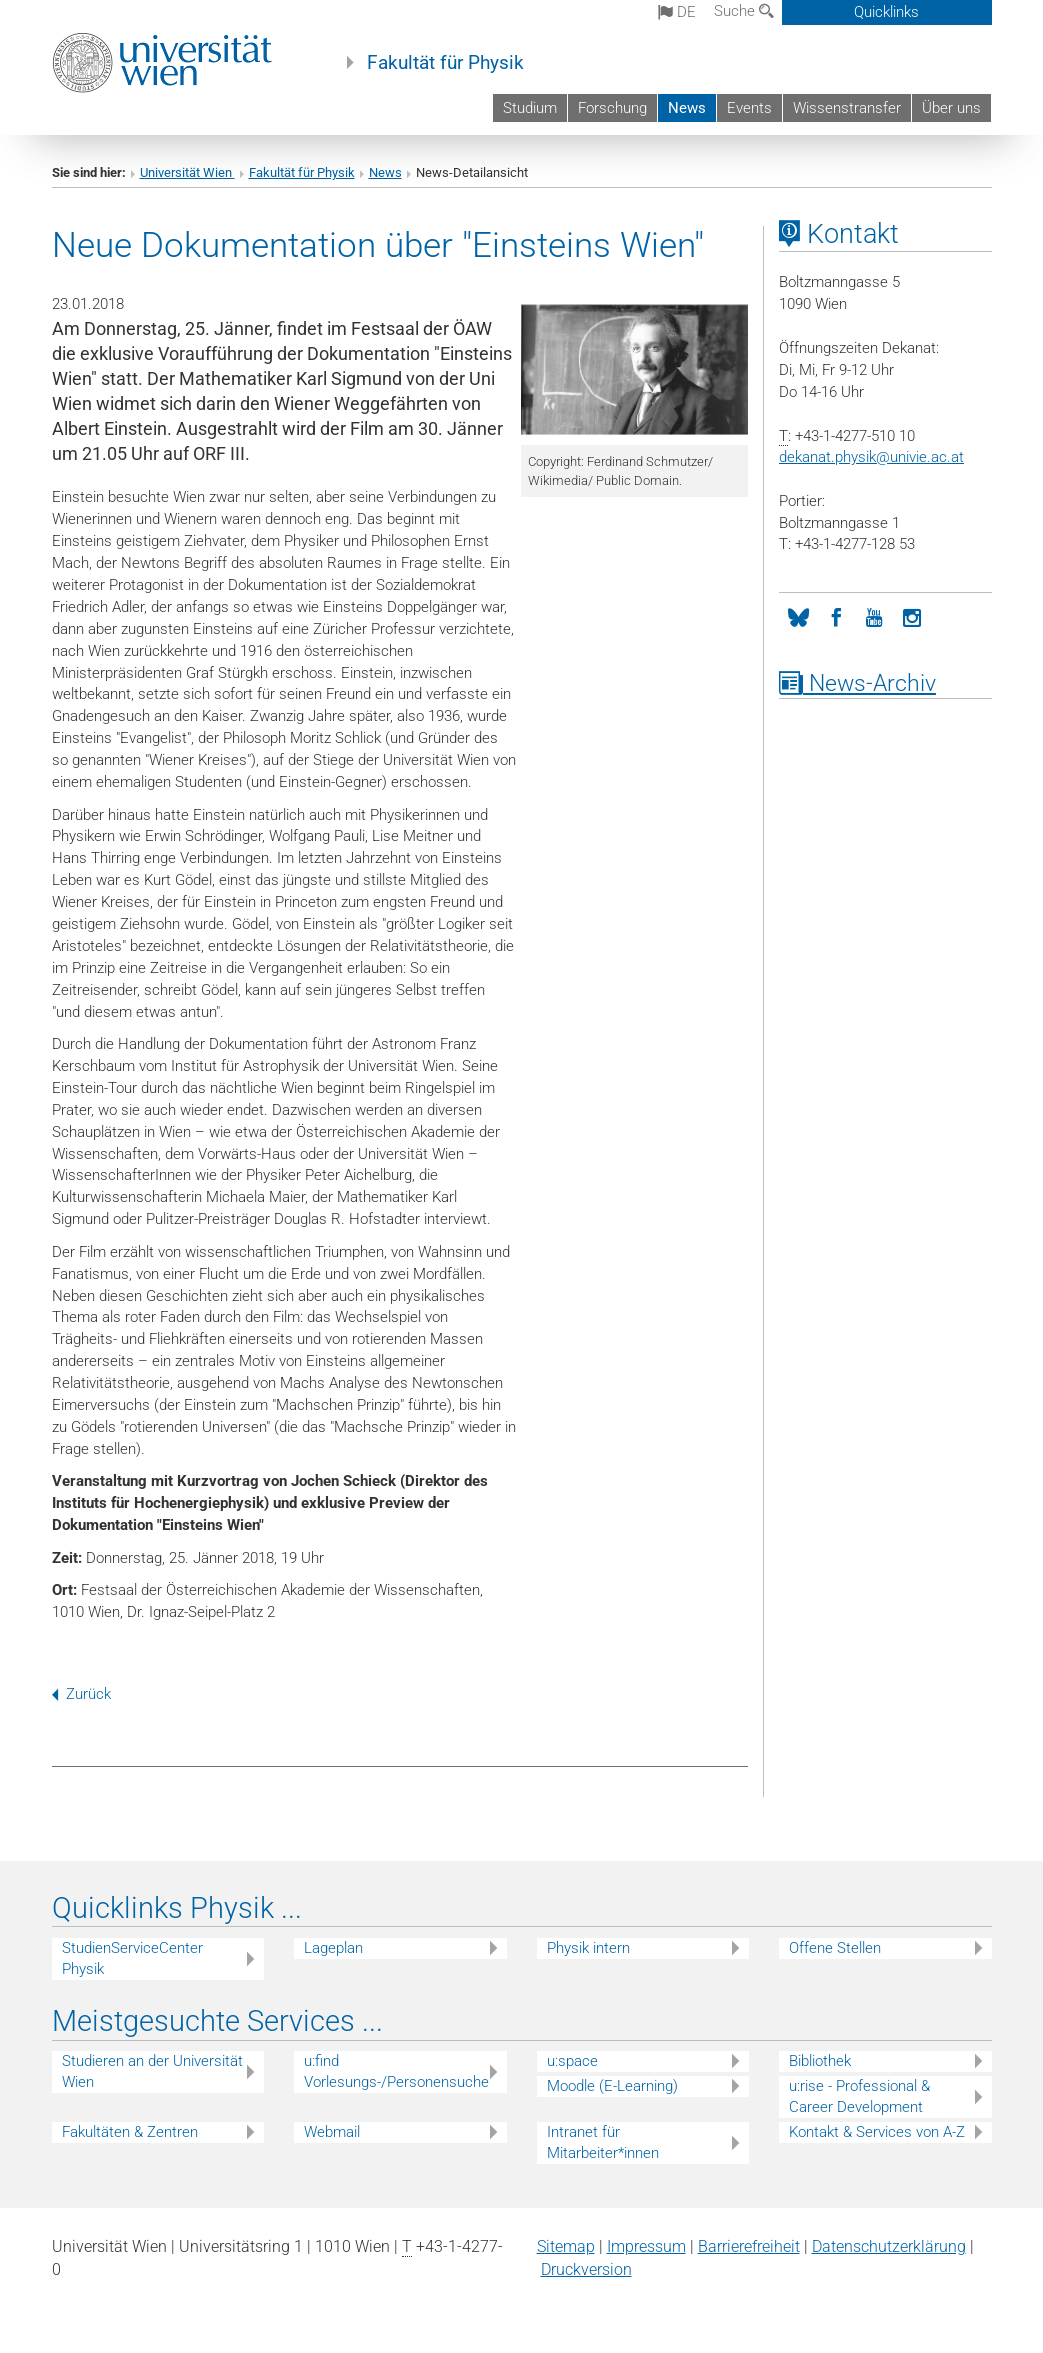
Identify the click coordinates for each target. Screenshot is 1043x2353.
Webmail (332, 2132)
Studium (530, 108)
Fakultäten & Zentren (130, 2132)
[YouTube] (874, 616)
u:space (572, 2061)
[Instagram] (912, 616)
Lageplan (333, 1948)
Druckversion (586, 2269)
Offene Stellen (835, 1948)
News (687, 108)
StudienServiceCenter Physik (132, 1958)
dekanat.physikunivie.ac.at (871, 457)
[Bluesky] (798, 616)
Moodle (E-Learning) (612, 2086)
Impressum (646, 2246)
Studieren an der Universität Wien (152, 2071)
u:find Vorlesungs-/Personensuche (396, 2071)
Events (749, 108)
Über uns (951, 108)
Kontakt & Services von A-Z (877, 2132)
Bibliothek (820, 2061)
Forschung (612, 108)
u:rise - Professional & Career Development (859, 2096)
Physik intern (588, 1948)
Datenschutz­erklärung (889, 2246)
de (677, 12)
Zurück (81, 1694)
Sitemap (566, 2246)
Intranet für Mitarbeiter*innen (603, 2142)
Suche (744, 11)
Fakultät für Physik (445, 63)
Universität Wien (187, 172)
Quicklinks (886, 12)
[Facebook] (836, 616)
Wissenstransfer (847, 108)
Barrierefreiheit (749, 2246)
